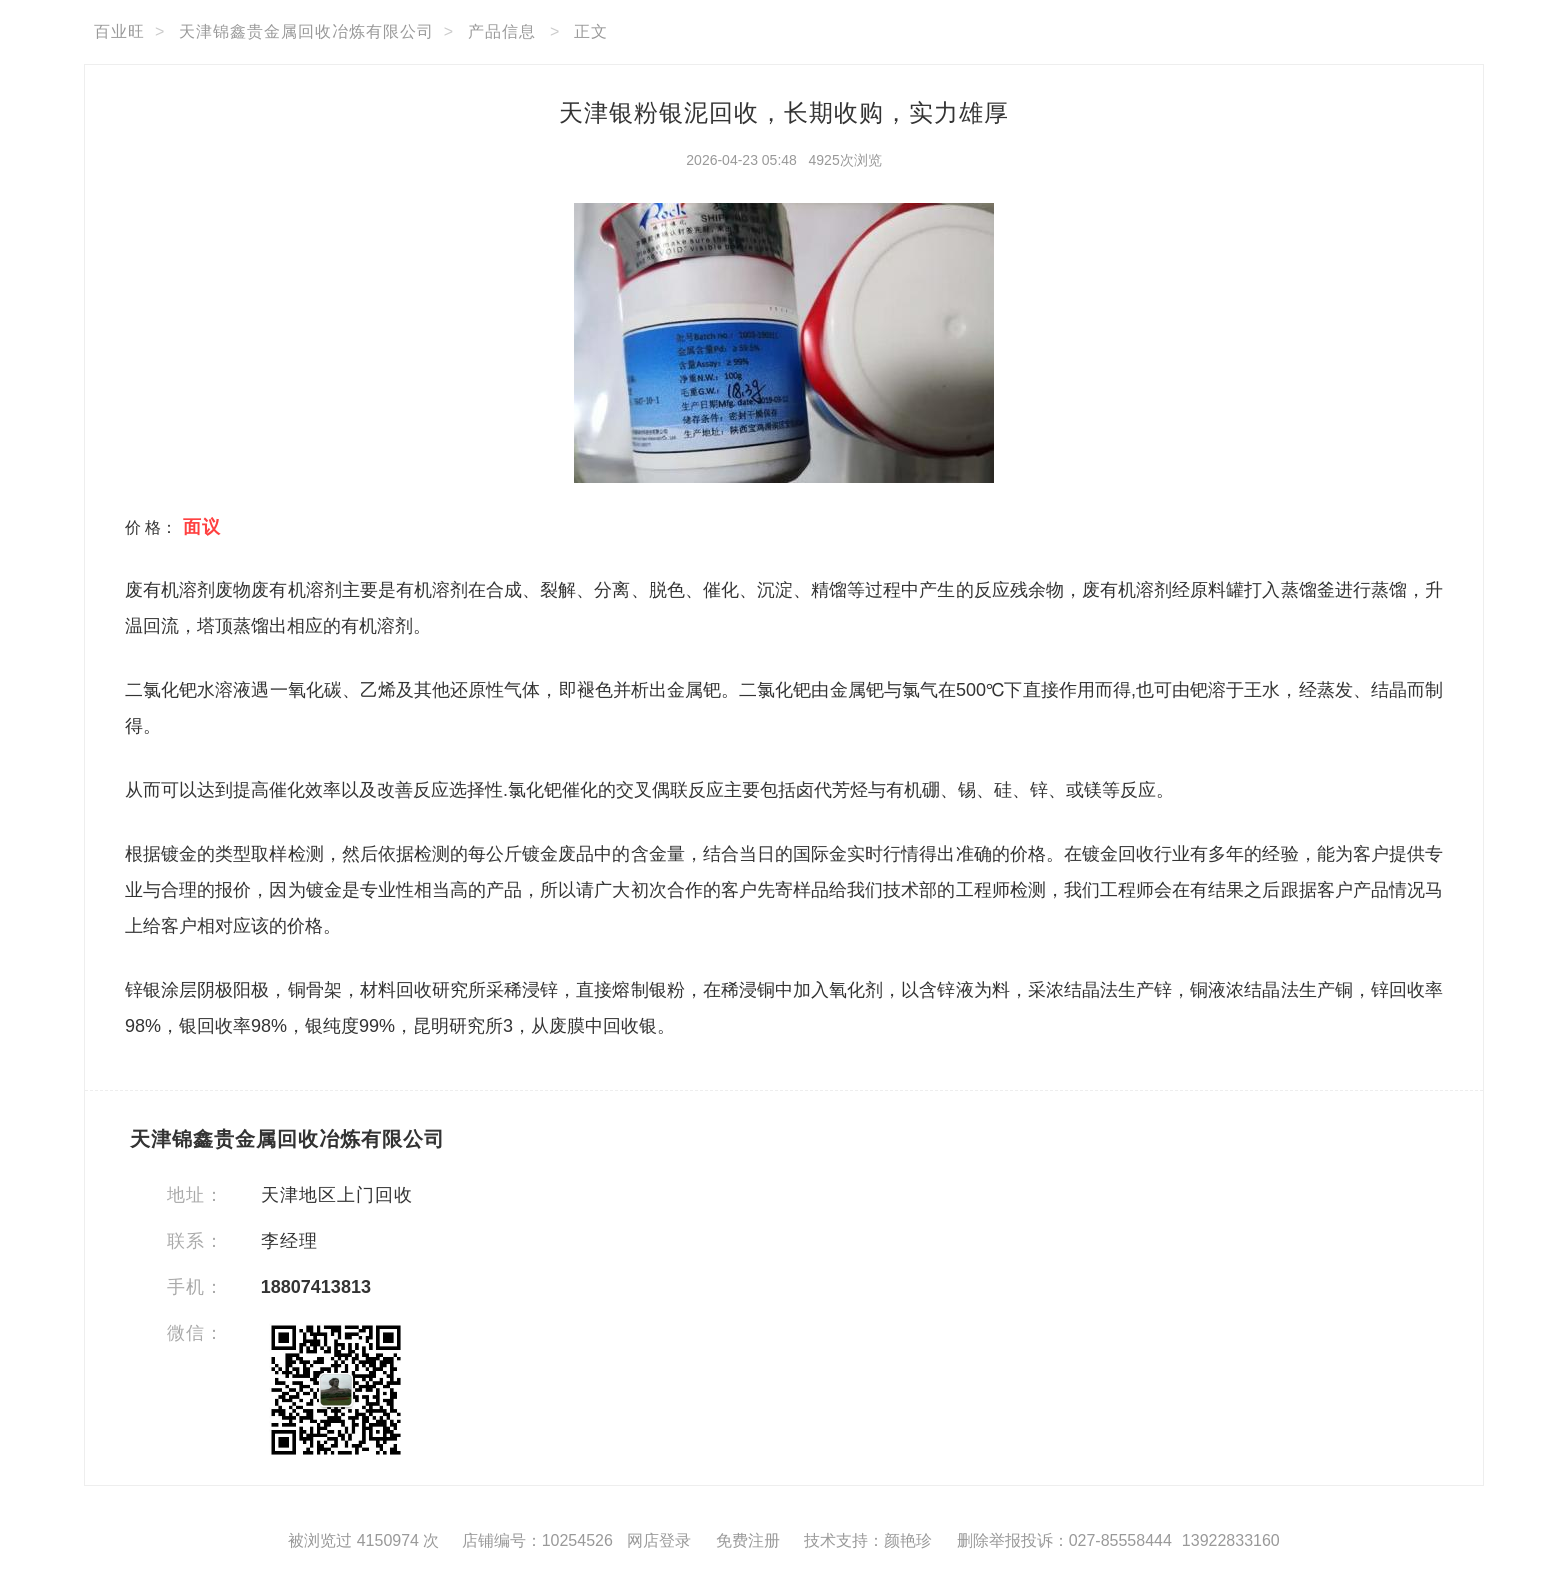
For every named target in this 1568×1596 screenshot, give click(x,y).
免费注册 (748, 1540)
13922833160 (1231, 1540)
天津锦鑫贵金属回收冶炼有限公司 (306, 31)
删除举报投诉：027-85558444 (1064, 1540)
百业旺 (119, 31)
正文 (591, 31)
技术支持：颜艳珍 (868, 1540)
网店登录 (659, 1540)
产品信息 (502, 31)
